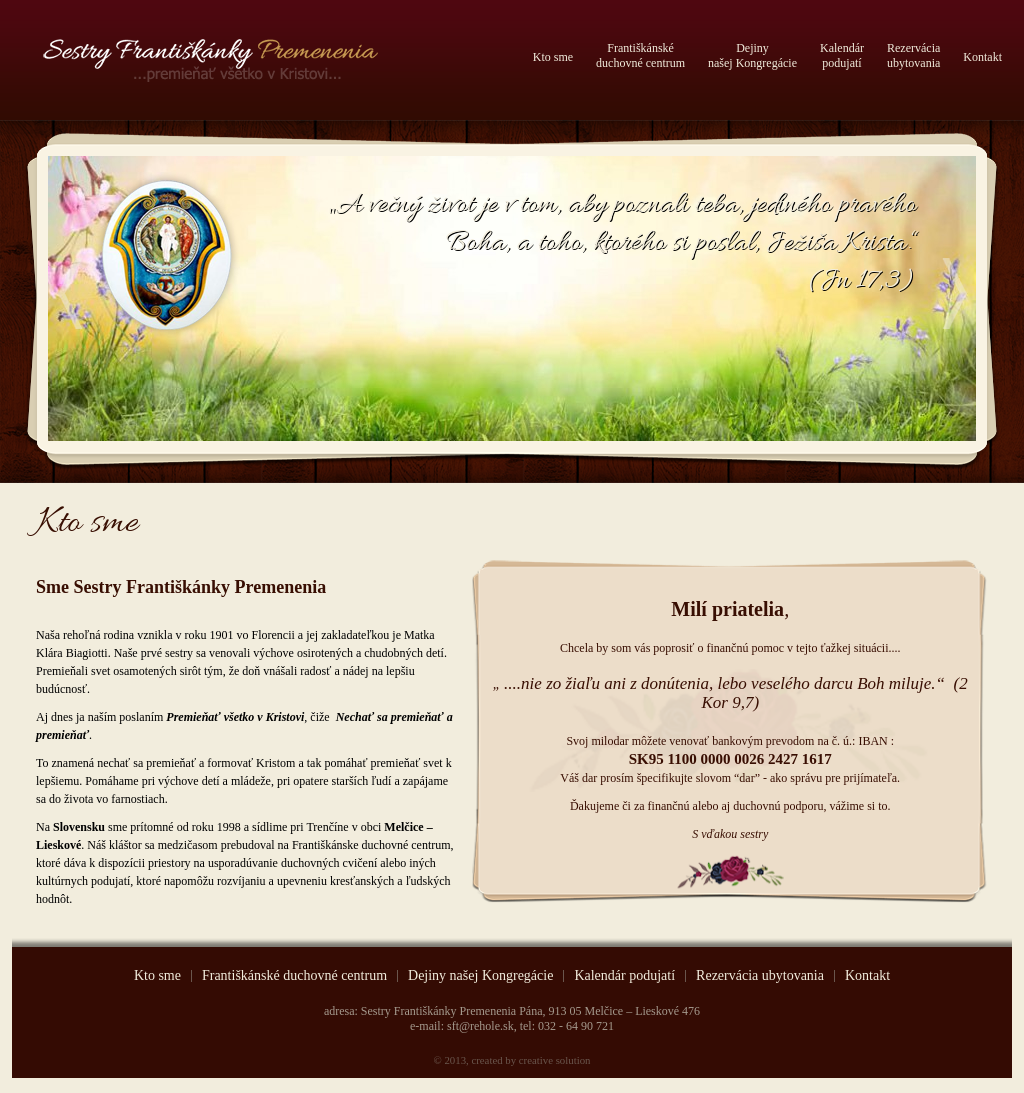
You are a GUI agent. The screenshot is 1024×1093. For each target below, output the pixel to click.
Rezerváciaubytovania (913, 55)
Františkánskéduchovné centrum (640, 55)
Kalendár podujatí (624, 976)
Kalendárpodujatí (842, 55)
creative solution (555, 1060)
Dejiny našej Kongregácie (480, 976)
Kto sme (553, 57)
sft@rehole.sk (480, 1026)
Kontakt (982, 57)
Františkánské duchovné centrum (294, 976)
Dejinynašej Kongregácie (752, 55)
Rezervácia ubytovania (760, 976)
